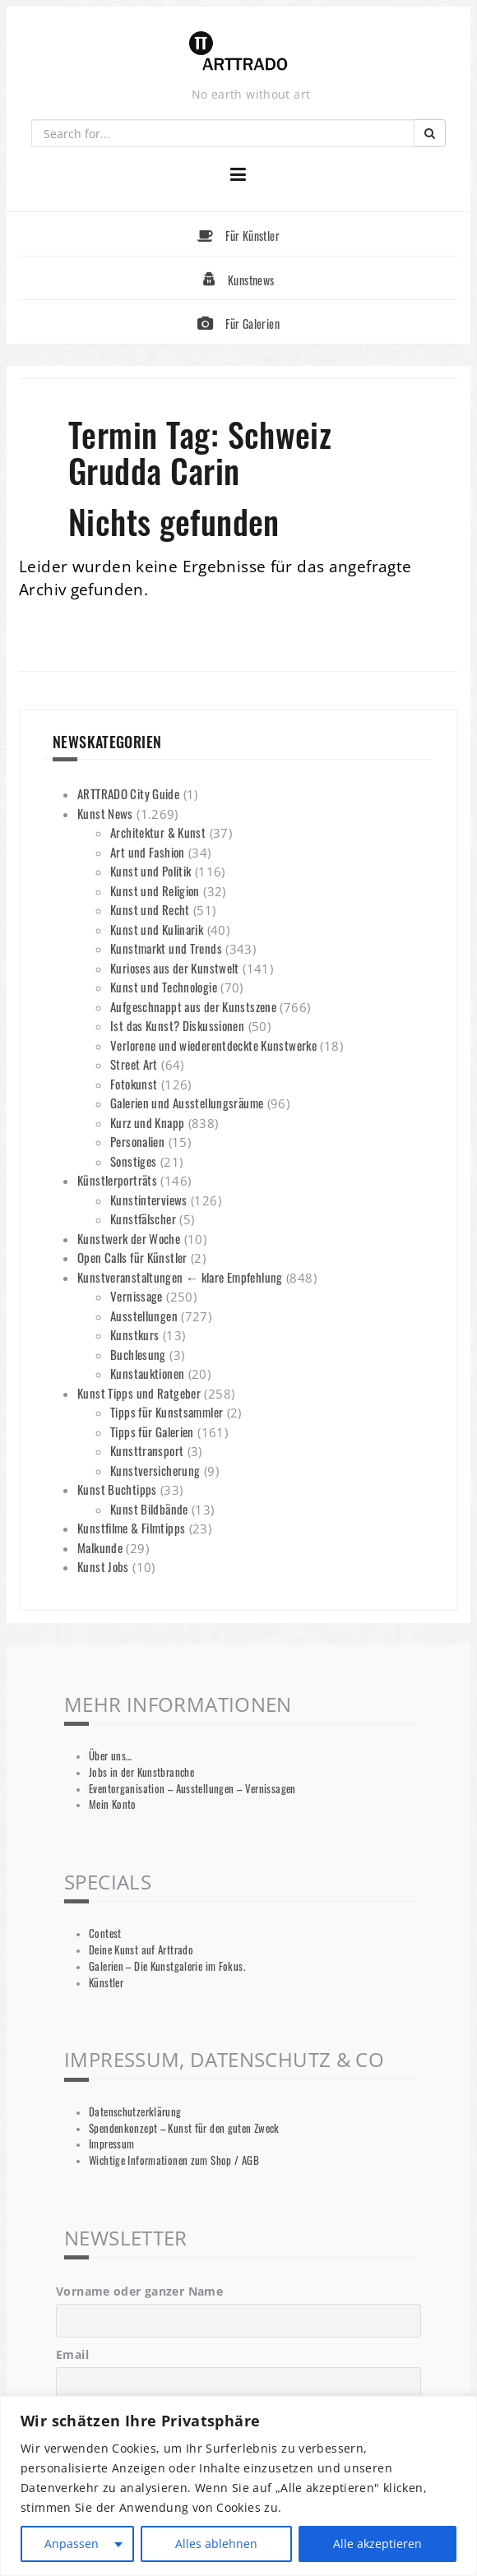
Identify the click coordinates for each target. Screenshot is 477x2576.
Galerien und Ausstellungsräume (186, 1103)
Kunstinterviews (149, 1200)
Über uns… (110, 1756)
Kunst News (105, 813)
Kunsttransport (146, 1450)
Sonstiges (133, 1161)
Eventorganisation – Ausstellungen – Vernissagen (192, 1789)
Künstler (106, 1983)
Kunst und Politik (150, 871)
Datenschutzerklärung (135, 2112)
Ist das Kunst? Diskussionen (177, 1025)
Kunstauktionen (147, 1373)
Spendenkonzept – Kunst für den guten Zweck (184, 2128)
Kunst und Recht (150, 909)
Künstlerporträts (117, 1180)
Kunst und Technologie (163, 987)
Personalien (137, 1141)
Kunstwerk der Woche (128, 1238)
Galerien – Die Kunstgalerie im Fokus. (167, 1966)
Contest (105, 1933)
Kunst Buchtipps (117, 1489)
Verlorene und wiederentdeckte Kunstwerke (213, 1045)
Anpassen (71, 2543)
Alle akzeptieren (377, 2543)
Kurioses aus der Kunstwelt (174, 968)
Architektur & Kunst (158, 832)
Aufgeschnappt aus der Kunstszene (193, 1006)
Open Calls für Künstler (132, 1257)
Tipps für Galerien (152, 1431)
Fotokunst (133, 1084)
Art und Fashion (147, 852)
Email (72, 2354)
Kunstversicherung (155, 1470)
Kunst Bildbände (149, 1509)
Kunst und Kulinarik (156, 929)
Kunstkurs (134, 1334)
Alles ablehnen (216, 2543)
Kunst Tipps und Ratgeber (139, 1393)
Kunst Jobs (103, 1566)
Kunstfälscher (143, 1218)
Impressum (111, 2144)
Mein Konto (113, 1804)
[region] (238, 2486)
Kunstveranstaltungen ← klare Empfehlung (180, 1277)
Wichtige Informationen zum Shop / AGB (174, 2160)
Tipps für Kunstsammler (166, 1412)
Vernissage (136, 1296)
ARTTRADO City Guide (128, 793)
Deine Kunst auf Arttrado (141, 1950)
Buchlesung (138, 1354)
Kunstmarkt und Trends (166, 948)
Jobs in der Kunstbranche (141, 1772)
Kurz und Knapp (147, 1122)
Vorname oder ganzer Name (139, 2291)
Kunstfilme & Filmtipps (131, 1528)
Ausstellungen (144, 1315)
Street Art (134, 1064)
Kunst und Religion (155, 890)
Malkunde (100, 1547)
